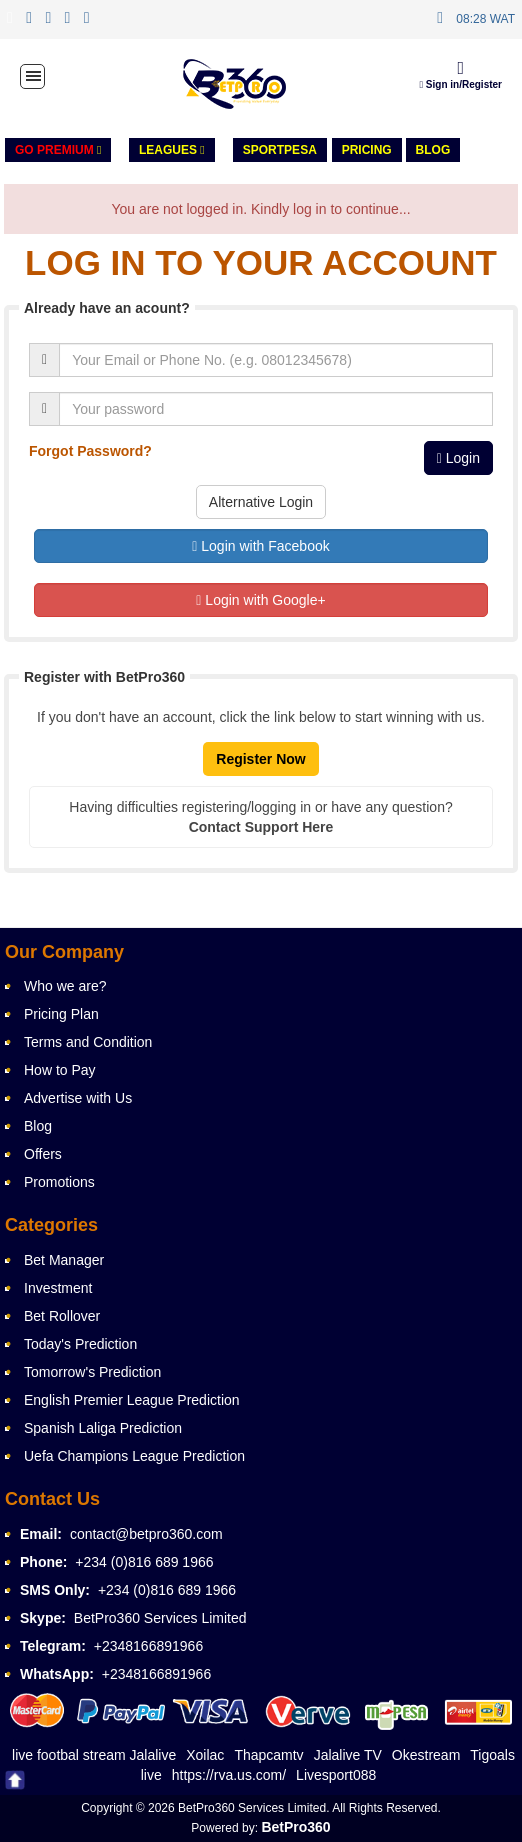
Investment (58, 1288)
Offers (43, 1154)
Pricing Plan (61, 1014)
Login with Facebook (260, 546)
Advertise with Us (78, 1098)
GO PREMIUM (58, 150)
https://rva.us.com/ (229, 1775)
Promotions (59, 1182)
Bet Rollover (62, 1316)
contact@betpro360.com (146, 1534)
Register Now (260, 759)
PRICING (367, 150)
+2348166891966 (148, 1646)
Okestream (426, 1755)
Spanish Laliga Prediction (103, 1428)
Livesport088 (336, 1775)
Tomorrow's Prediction (92, 1372)
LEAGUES (172, 150)
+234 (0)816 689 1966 (144, 1562)
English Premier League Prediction (132, 1400)
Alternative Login (261, 502)
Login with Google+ (260, 600)
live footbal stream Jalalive (94, 1755)
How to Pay (60, 1070)
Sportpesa (280, 150)
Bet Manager (64, 1260)
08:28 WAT (485, 19)
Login (458, 458)
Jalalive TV (348, 1755)
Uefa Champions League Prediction (134, 1456)
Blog (433, 150)
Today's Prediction (80, 1344)
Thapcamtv (268, 1755)
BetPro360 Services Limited (160, 1618)
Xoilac (205, 1755)
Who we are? (65, 986)
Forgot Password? (90, 451)
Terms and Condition (88, 1042)
